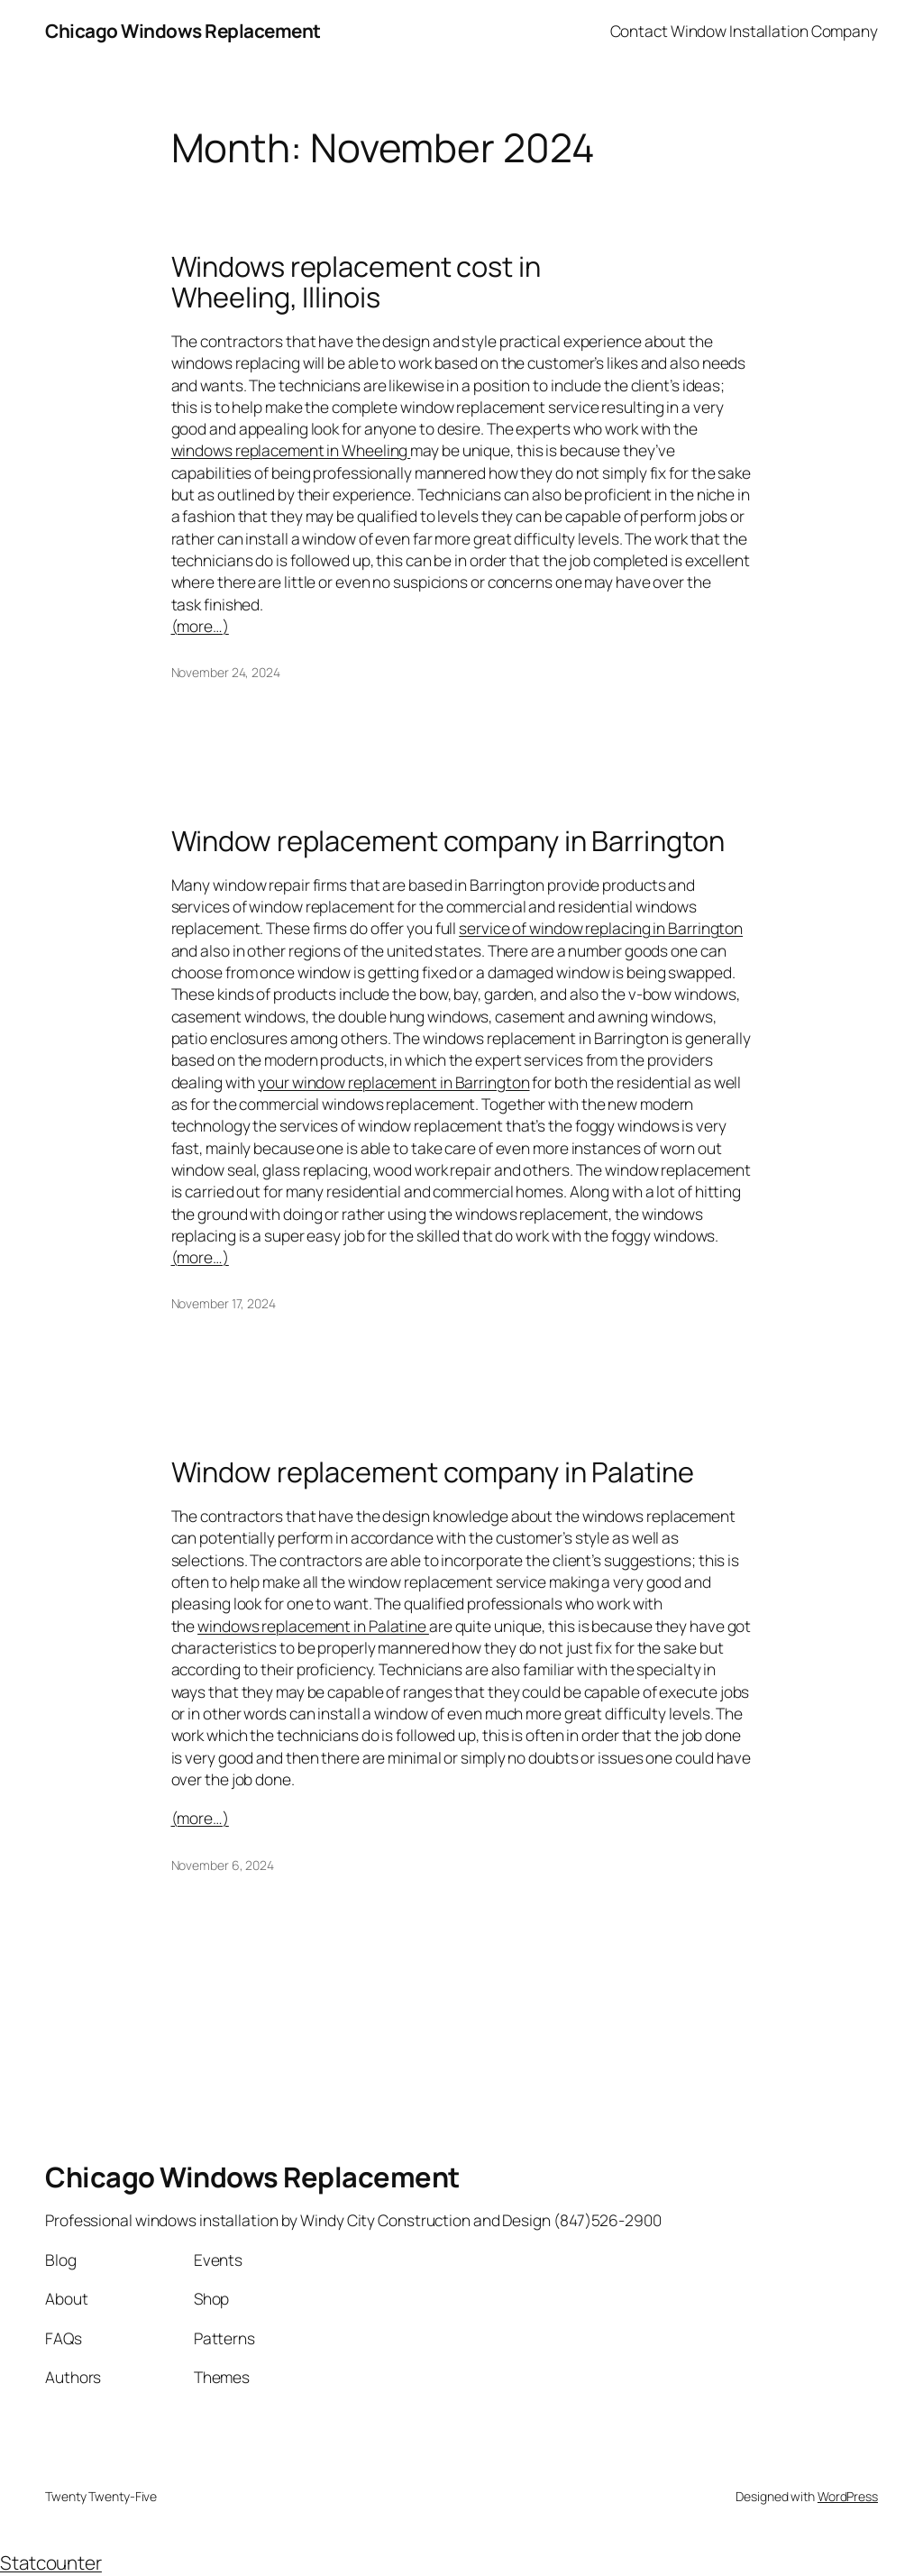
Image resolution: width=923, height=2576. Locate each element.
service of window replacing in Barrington (601, 928)
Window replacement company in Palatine (432, 1472)
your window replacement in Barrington (393, 1082)
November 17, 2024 (223, 1303)
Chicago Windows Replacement (183, 30)
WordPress (848, 2496)
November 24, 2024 (225, 672)
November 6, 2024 (222, 1865)
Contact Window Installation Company (744, 30)
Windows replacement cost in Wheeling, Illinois (356, 282)
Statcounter (51, 2562)
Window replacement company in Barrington (448, 841)
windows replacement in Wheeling (291, 450)
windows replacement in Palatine (313, 1625)
